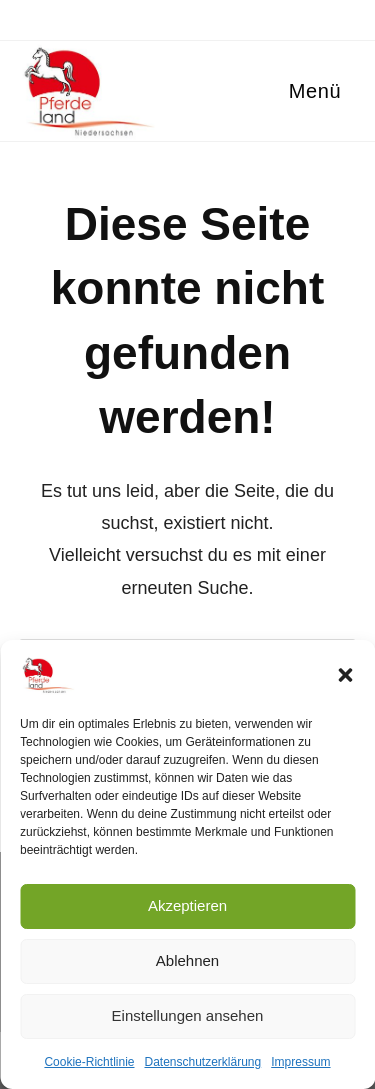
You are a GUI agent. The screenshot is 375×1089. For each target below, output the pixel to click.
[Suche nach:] (348, 91)
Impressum (300, 1062)
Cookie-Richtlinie (89, 1062)
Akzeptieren (187, 905)
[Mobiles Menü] (312, 91)
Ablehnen (187, 960)
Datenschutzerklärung (202, 1062)
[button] (345, 675)
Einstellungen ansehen (188, 1015)
